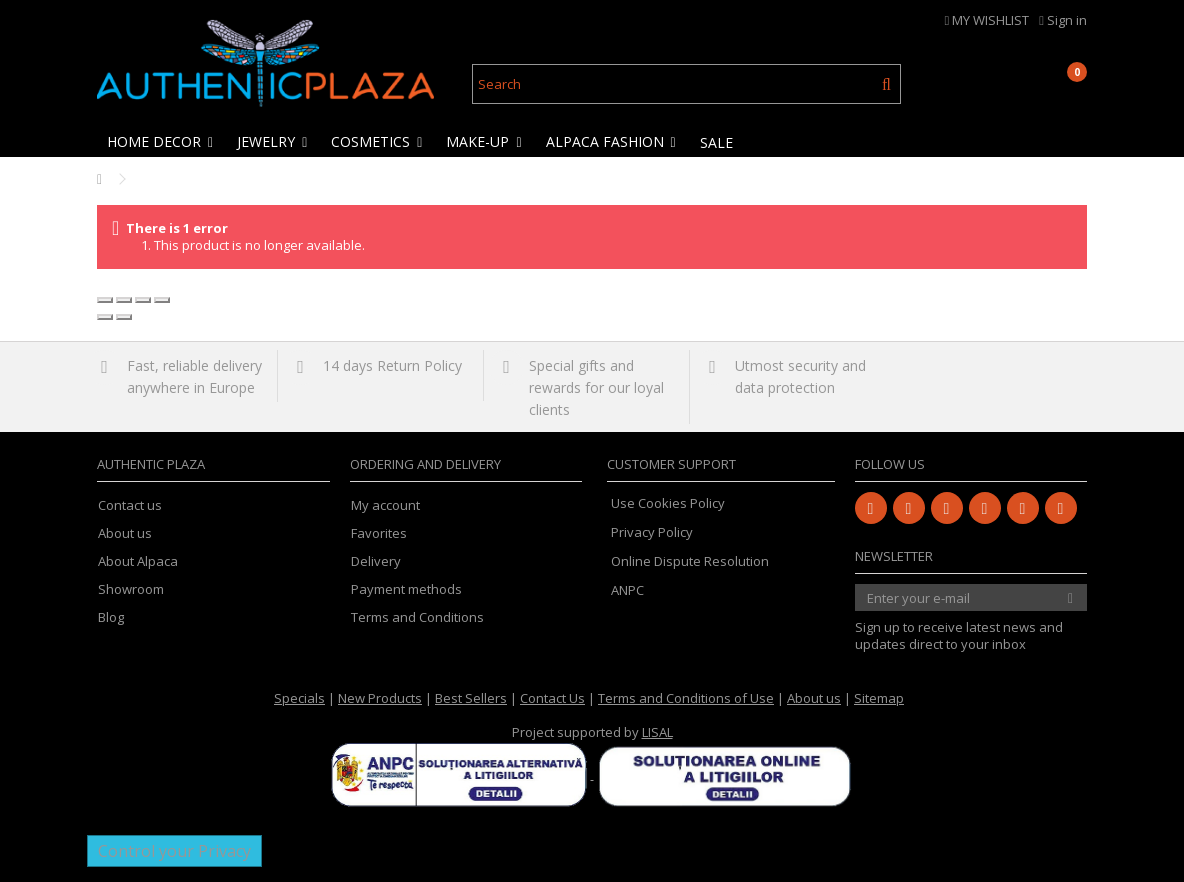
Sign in (1063, 20)
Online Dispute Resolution (690, 561)
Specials (299, 698)
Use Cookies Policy (668, 503)
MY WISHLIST (987, 20)
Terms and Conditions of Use (686, 698)
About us (125, 533)
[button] (161, 142)
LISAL (657, 732)
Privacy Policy (652, 532)
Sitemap (879, 698)
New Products (380, 698)
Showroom (131, 589)
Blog (111, 617)
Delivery (376, 561)
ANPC (627, 590)
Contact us (130, 505)
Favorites (379, 533)
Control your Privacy (174, 851)
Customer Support (671, 464)
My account (385, 505)
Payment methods (406, 589)
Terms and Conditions (417, 617)
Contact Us (552, 698)
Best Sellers (471, 698)
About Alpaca (138, 561)
